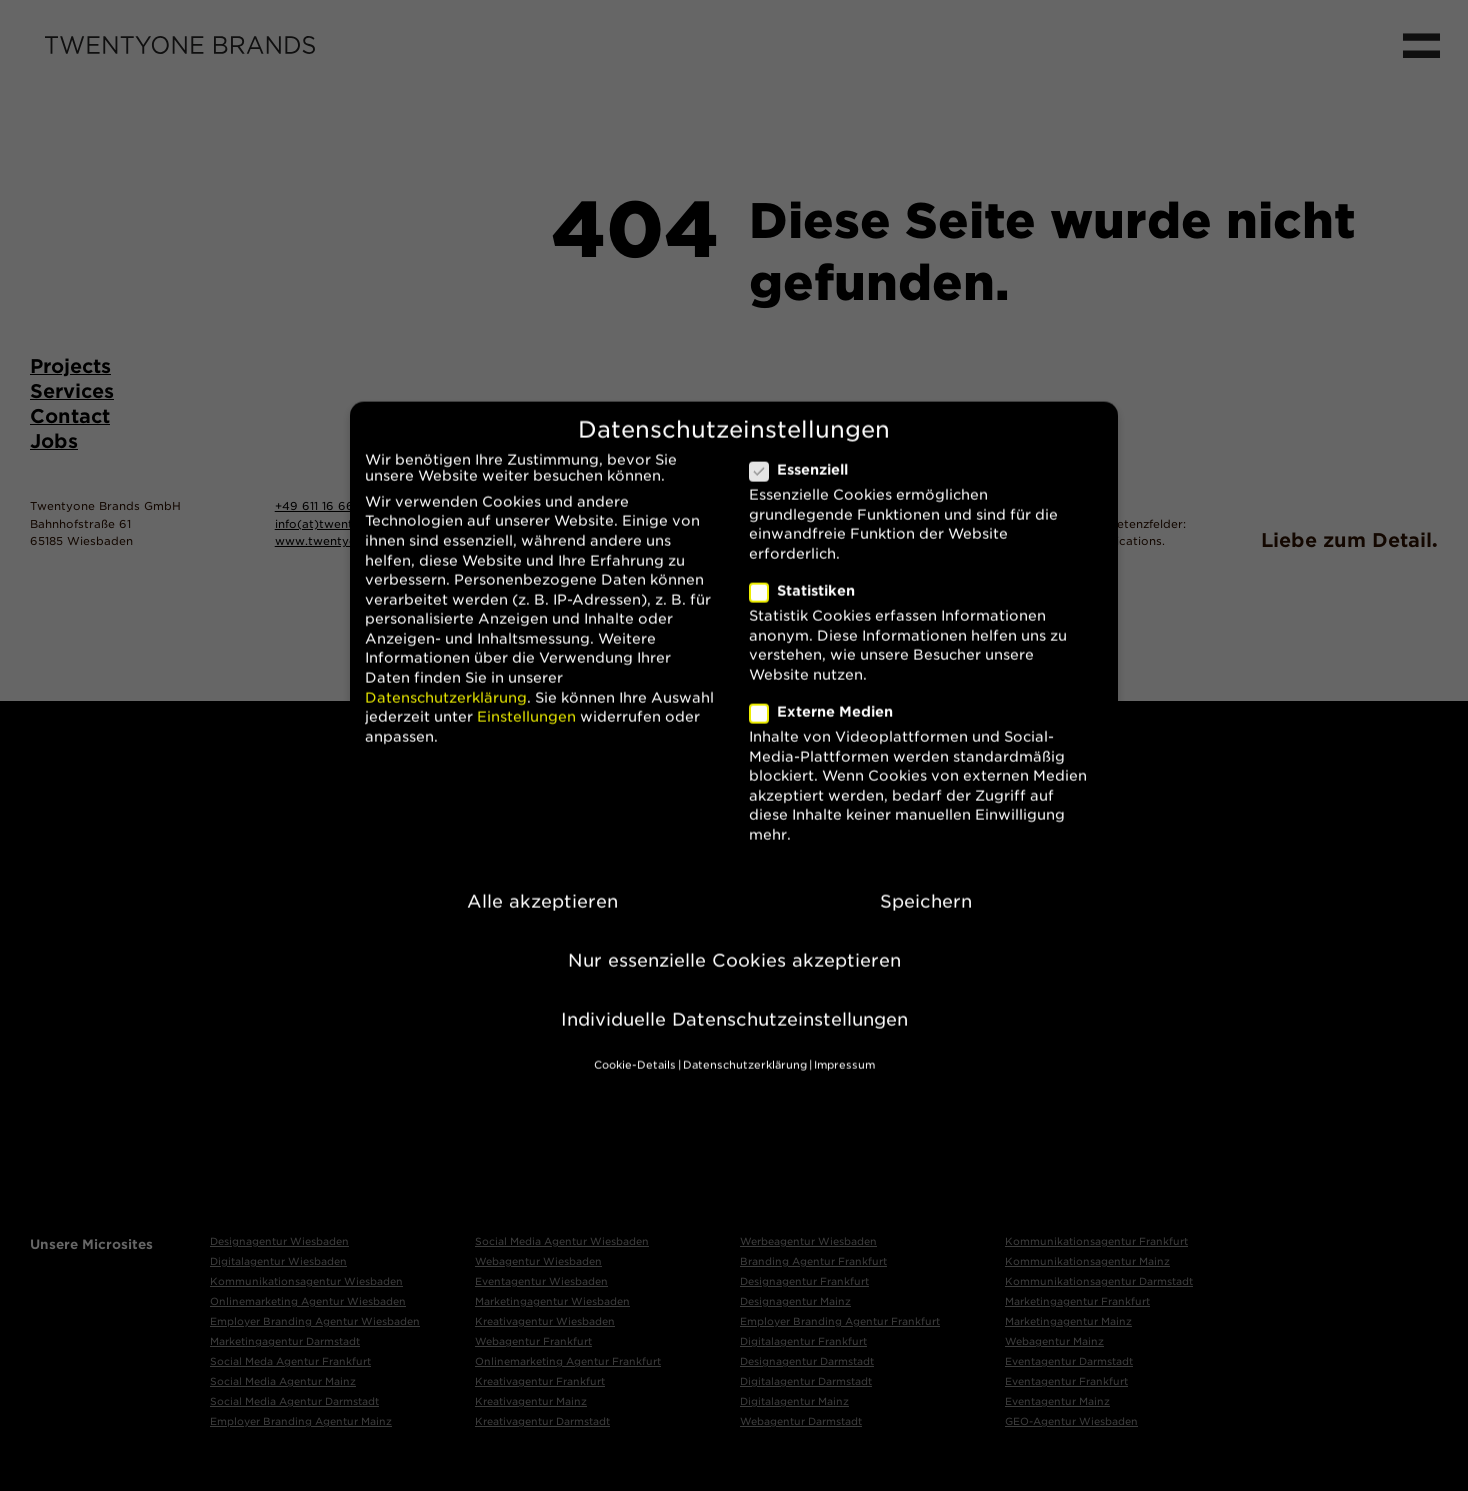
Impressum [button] (844, 1045)
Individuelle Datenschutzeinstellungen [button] (734, 999)
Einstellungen (526, 697)
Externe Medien (829, 692)
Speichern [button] (926, 881)
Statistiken (810, 571)
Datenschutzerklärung (446, 678)
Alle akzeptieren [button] (542, 881)
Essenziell (807, 450)
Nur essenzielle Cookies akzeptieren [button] (734, 940)
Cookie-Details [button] (635, 1045)
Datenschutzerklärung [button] (745, 1045)
